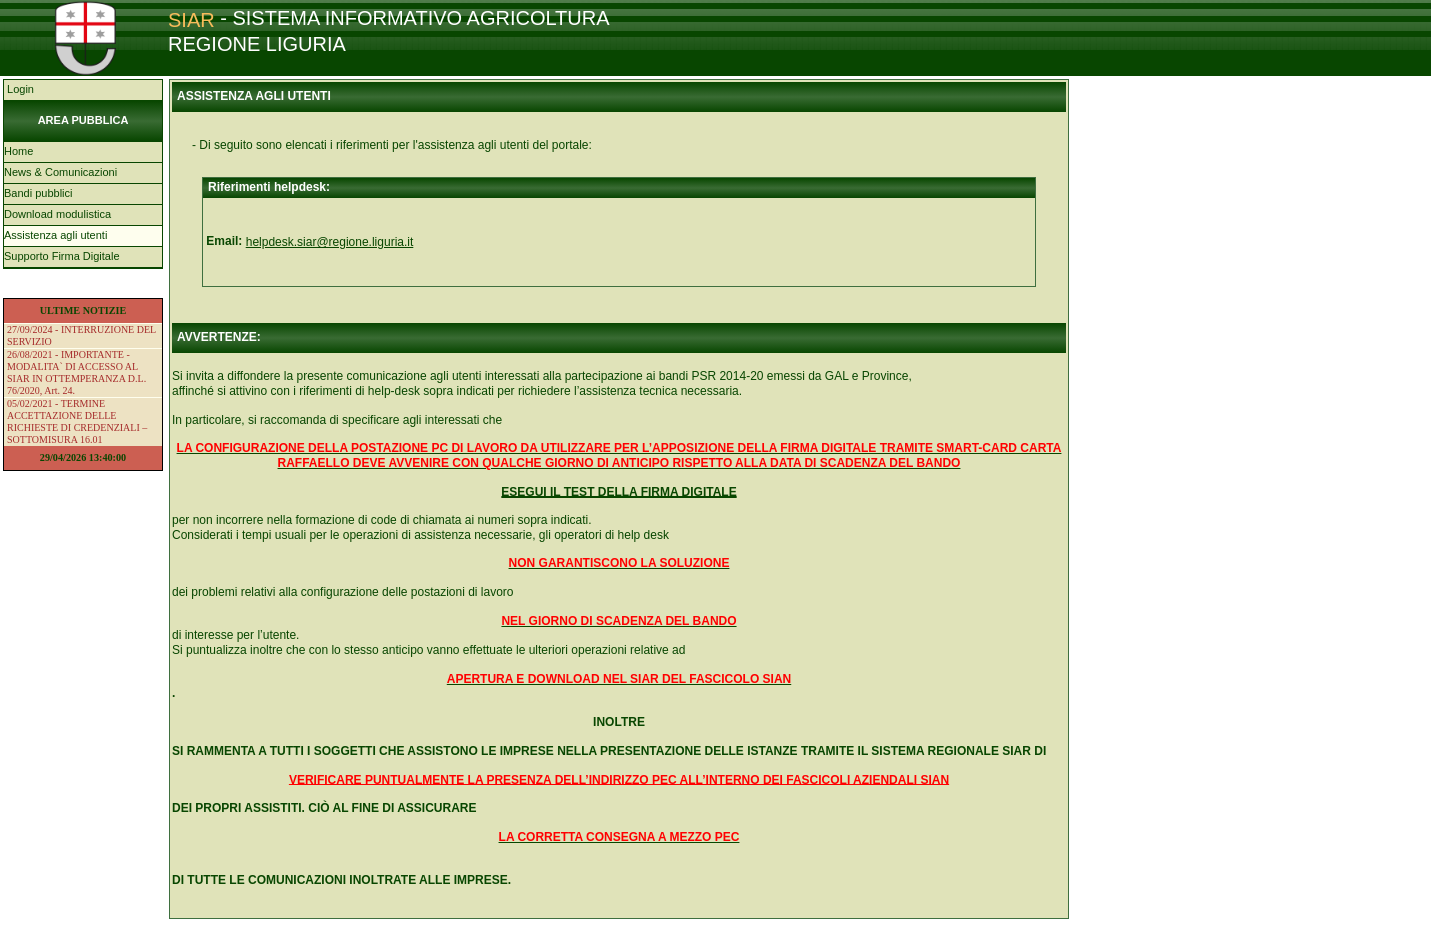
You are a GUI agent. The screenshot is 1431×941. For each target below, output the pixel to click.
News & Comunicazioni (60, 172)
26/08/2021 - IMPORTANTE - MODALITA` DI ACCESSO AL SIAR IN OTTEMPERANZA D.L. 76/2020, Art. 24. (76, 372)
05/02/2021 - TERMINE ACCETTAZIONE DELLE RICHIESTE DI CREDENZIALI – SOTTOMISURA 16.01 (77, 421)
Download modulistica (57, 214)
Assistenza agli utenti (55, 235)
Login (19, 89)
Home (18, 151)
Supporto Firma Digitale (62, 256)
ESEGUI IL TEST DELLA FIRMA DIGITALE (618, 492)
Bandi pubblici (38, 193)
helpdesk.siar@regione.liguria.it (330, 242)
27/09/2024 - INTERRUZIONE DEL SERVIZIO (81, 335)
